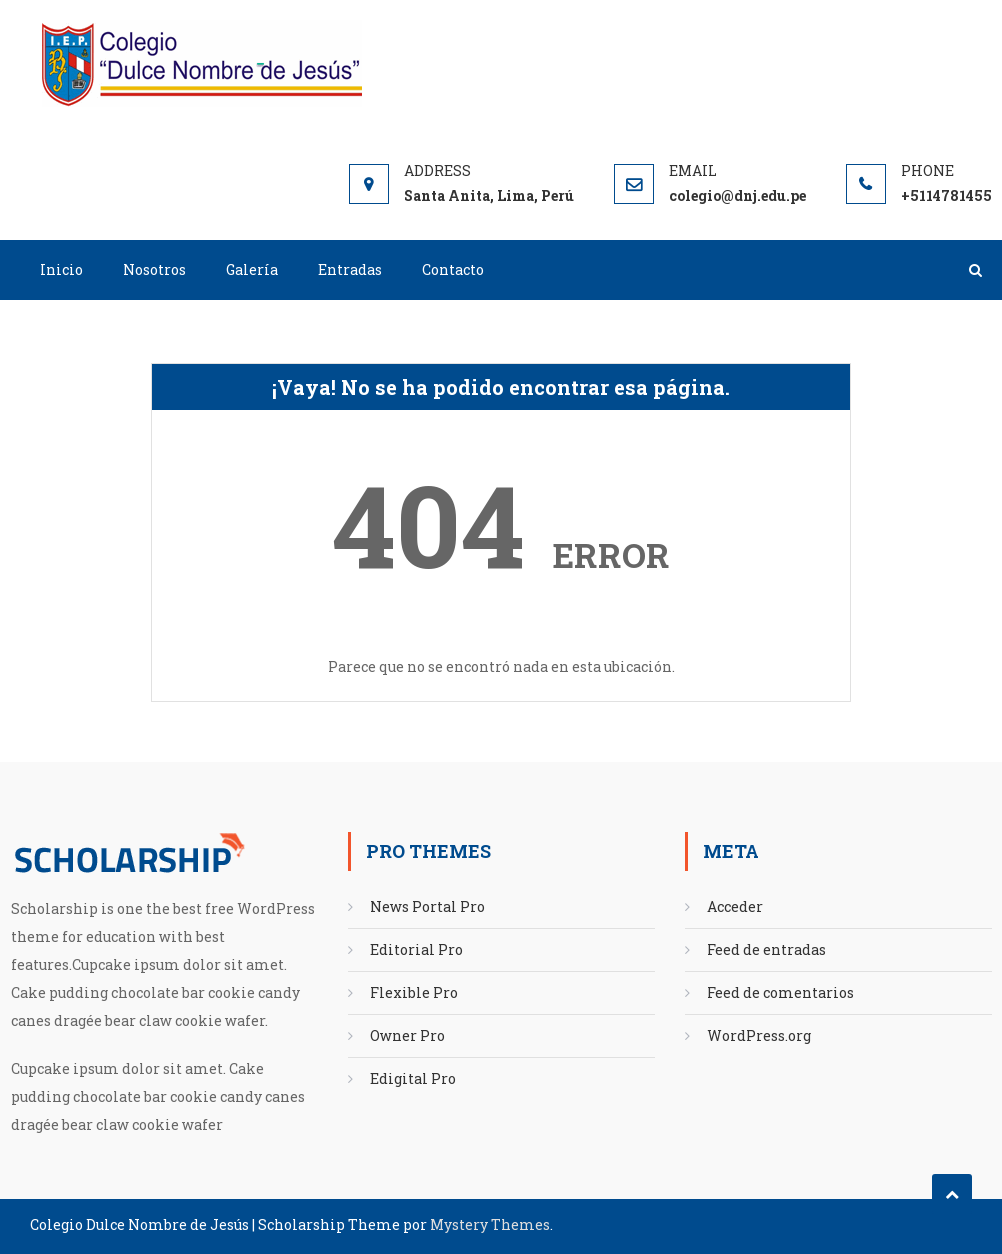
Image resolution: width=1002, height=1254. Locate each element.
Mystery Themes (490, 1224)
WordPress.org (759, 1035)
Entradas (350, 269)
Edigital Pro (413, 1078)
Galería (252, 269)
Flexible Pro (414, 992)
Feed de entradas (766, 949)
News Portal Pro (427, 906)
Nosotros (154, 269)
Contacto (453, 269)
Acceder (735, 906)
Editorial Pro (416, 949)
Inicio (61, 269)
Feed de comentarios (780, 992)
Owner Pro (407, 1035)
